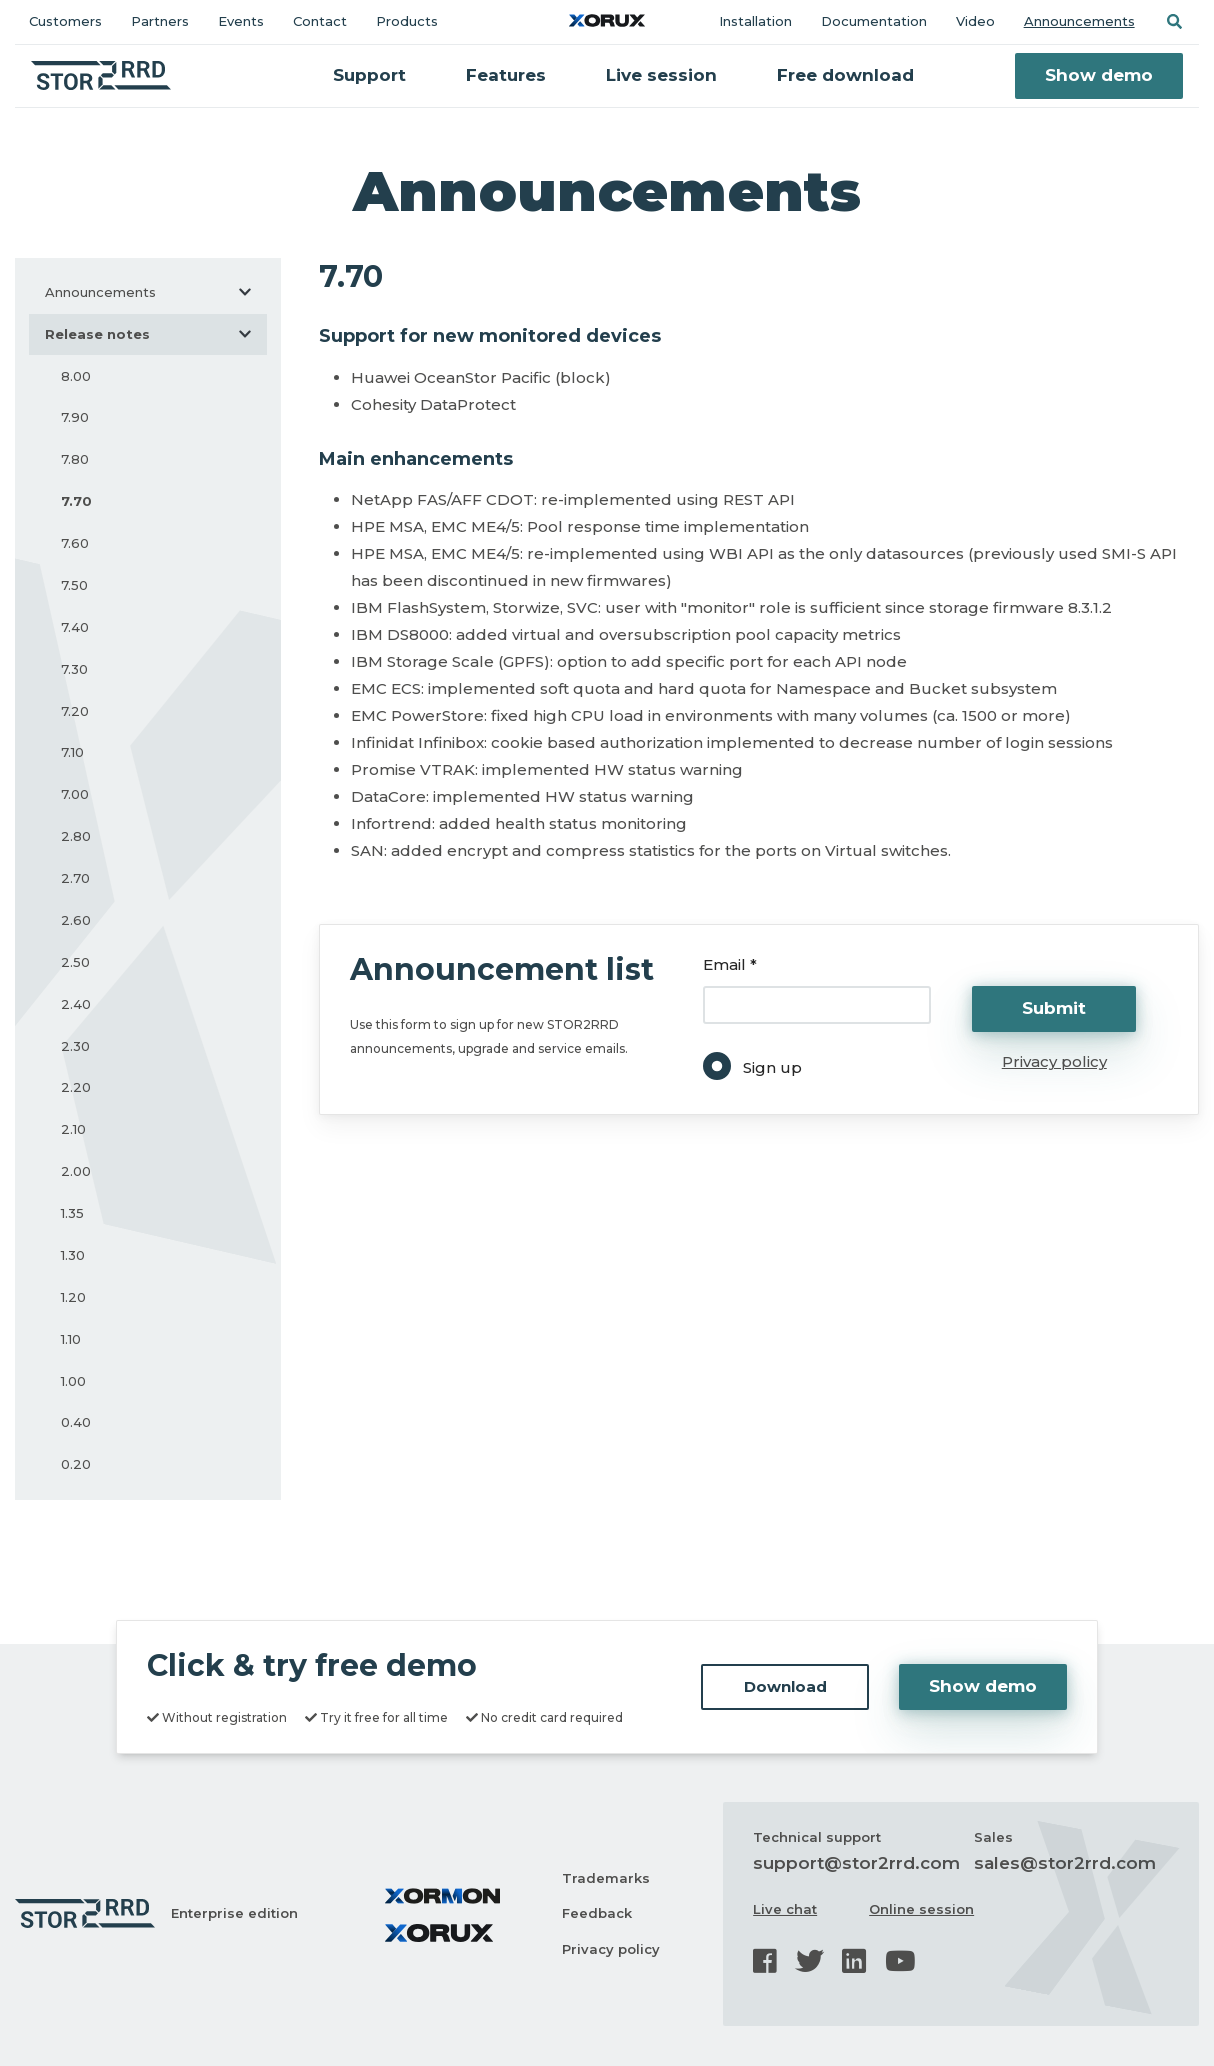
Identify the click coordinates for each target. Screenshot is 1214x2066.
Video (975, 21)
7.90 (75, 417)
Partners (160, 21)
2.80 (76, 836)
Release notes (156, 334)
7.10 (72, 752)
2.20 (76, 1087)
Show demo (1099, 75)
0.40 (76, 1422)
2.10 (73, 1129)
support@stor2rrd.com (856, 1863)
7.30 (74, 669)
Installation (755, 21)
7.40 (75, 627)
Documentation (874, 21)
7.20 (75, 711)
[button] (1174, 21)
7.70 (76, 501)
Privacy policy (1054, 1061)
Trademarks (606, 1878)
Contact (320, 21)
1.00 (73, 1381)
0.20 (76, 1464)
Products (407, 21)
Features (506, 75)
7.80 (75, 459)
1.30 (73, 1255)
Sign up (772, 1067)
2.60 (76, 920)
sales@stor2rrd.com (1065, 1863)
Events (241, 21)
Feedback (597, 1913)
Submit (1054, 1008)
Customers (65, 21)
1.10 (71, 1339)
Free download (845, 75)
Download (785, 1686)
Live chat (785, 1909)
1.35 (72, 1213)
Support (369, 75)
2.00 (76, 1171)
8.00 (76, 376)
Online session (921, 1909)
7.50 (74, 585)
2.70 (75, 878)
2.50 (75, 962)
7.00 (75, 794)
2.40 (76, 1004)
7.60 (75, 543)
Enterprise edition (234, 1913)
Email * (730, 964)
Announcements (1079, 21)
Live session (661, 75)
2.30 (75, 1046)
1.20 (73, 1297)
